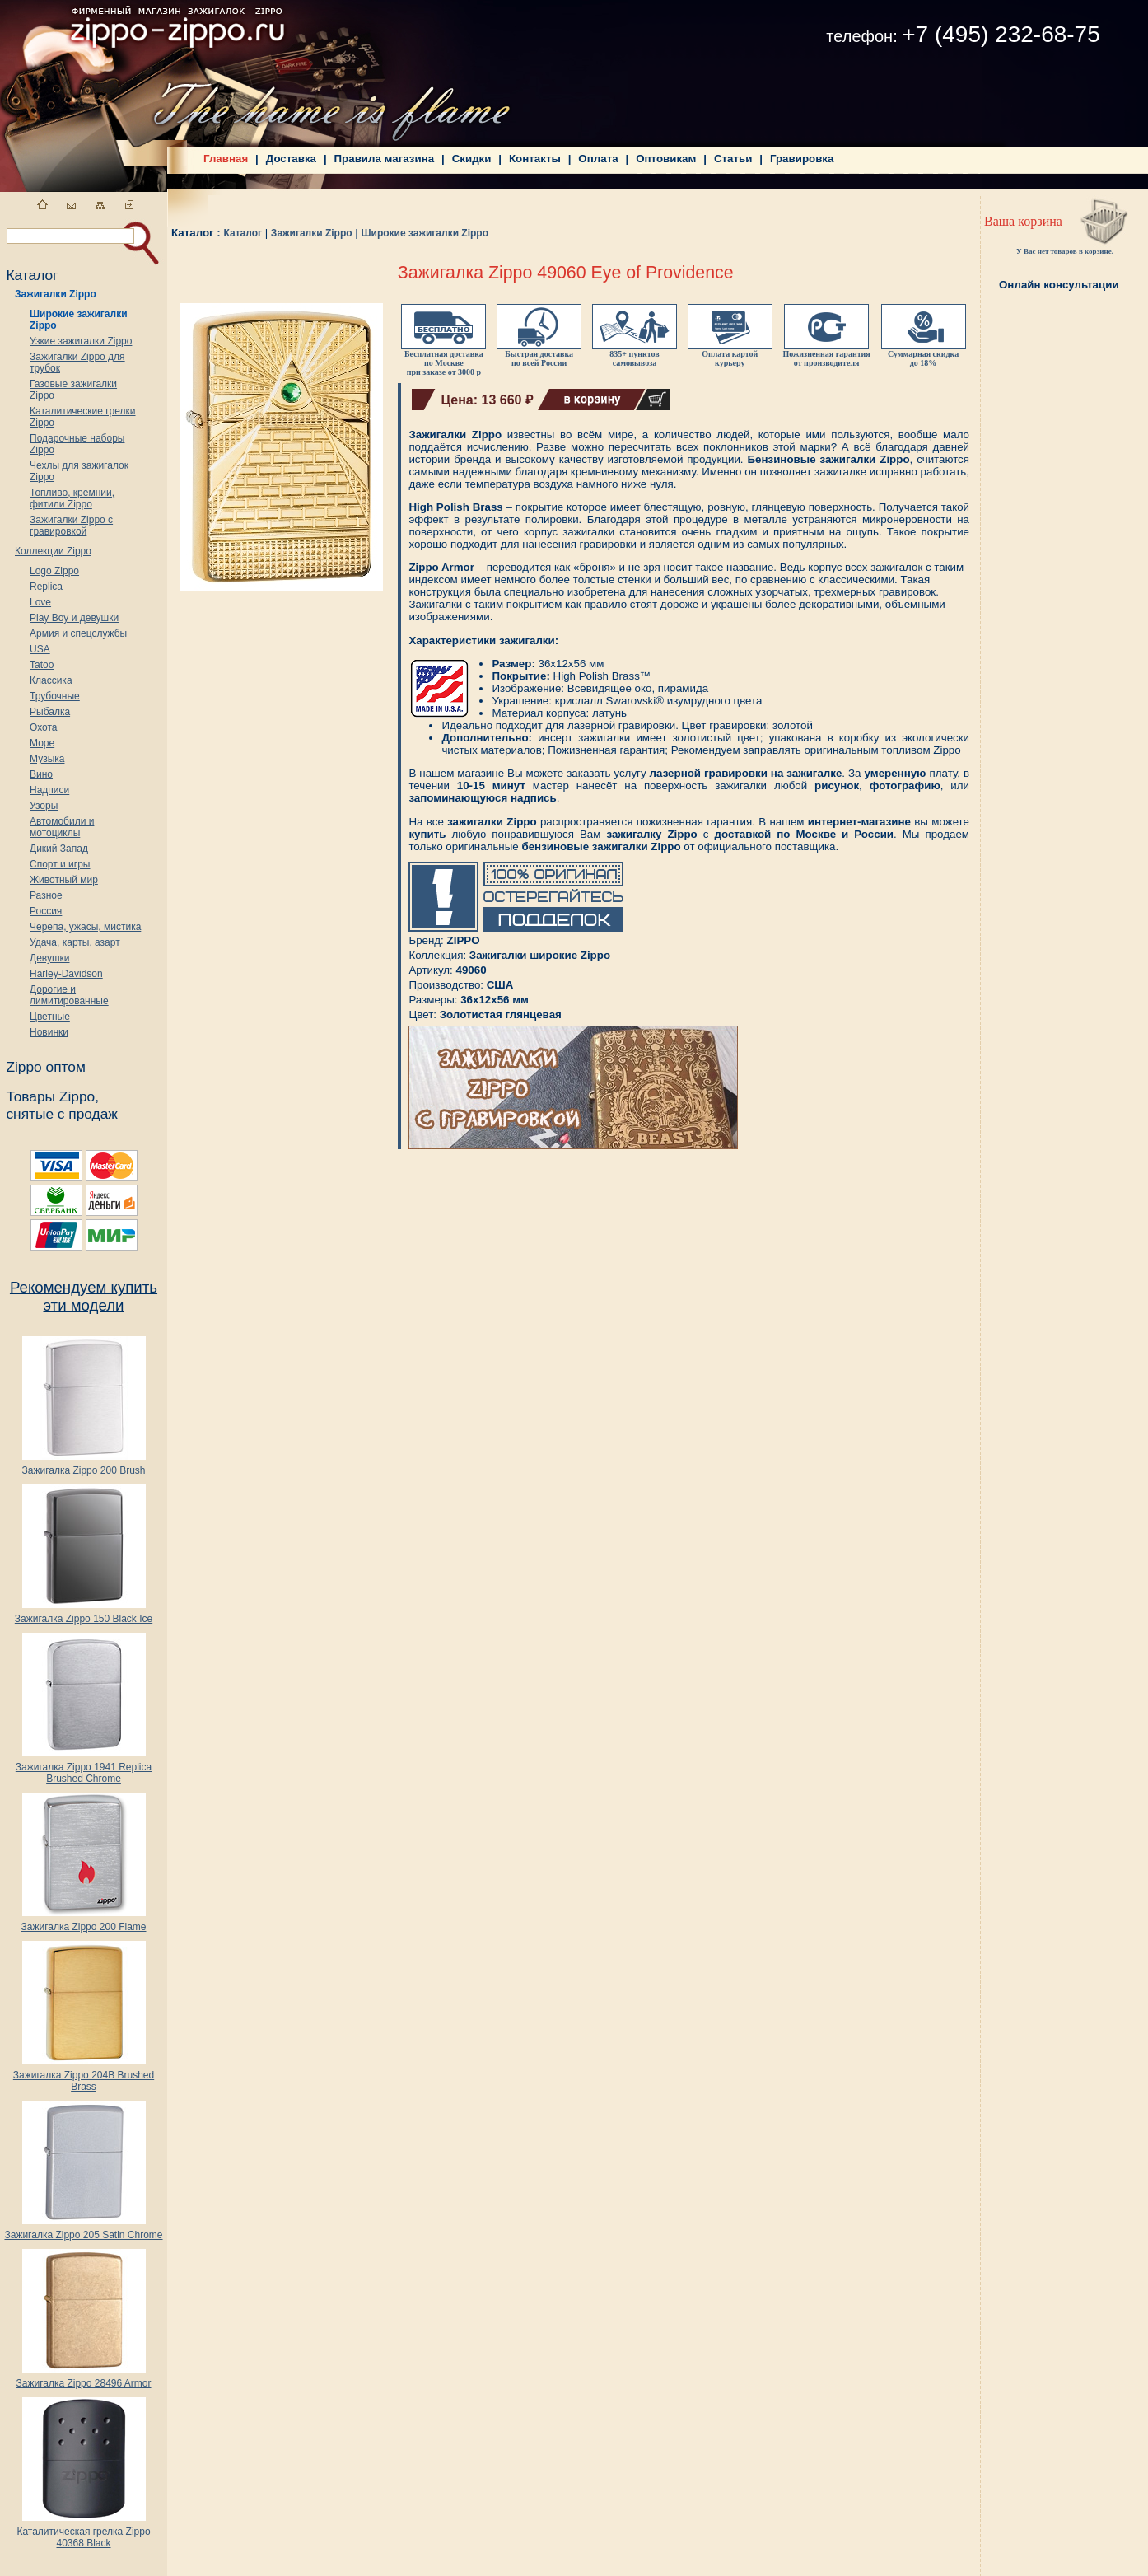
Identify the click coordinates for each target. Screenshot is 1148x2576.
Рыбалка (50, 712)
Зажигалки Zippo (55, 294)
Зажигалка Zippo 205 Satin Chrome (83, 2230)
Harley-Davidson (66, 973)
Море (42, 743)
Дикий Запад (59, 848)
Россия (46, 911)
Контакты (535, 158)
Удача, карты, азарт (75, 942)
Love (40, 602)
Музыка (47, 758)
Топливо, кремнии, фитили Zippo (72, 498)
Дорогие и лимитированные (69, 995)
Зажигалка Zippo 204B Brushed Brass (83, 2076)
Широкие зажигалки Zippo (424, 233)
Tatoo (42, 665)
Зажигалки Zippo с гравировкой (71, 525)
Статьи (733, 158)
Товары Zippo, (52, 1096)
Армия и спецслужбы (78, 633)
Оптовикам (666, 158)
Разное (46, 895)
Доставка (291, 158)
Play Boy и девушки (74, 618)
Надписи (49, 790)
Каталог (242, 233)
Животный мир (64, 880)
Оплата (598, 158)
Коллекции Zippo (53, 551)
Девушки (50, 958)
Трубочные (55, 696)
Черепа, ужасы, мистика (85, 927)
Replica (46, 586)
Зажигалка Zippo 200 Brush (83, 1466)
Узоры (44, 805)
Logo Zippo (54, 571)
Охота (44, 727)
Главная (225, 158)
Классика (51, 680)
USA (40, 649)
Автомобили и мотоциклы (62, 827)
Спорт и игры (60, 864)
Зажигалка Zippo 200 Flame (83, 1922)
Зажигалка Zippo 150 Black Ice (83, 1614)
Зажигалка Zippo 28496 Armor (83, 2378)
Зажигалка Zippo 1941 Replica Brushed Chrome (84, 1768)
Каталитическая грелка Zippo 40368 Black (83, 2533)
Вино (41, 774)
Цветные (50, 1016)
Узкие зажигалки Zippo (81, 341)
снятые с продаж (62, 1114)
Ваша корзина (1023, 221)
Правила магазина (384, 158)
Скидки (472, 158)
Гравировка (802, 158)
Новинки (49, 1032)
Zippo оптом (45, 1067)
